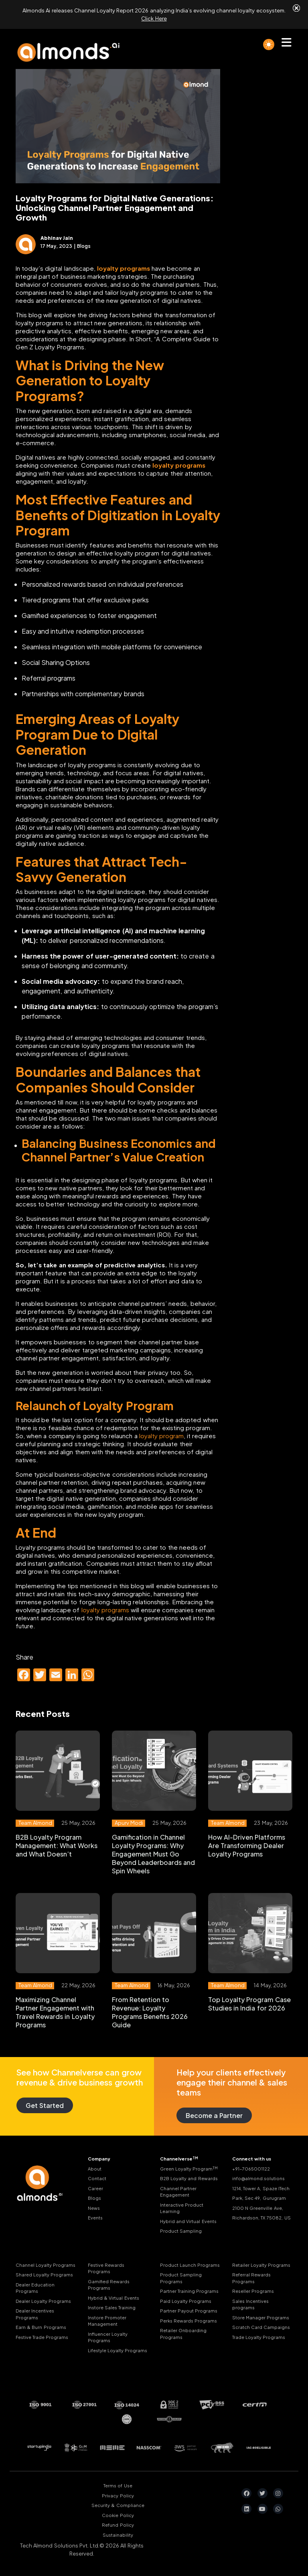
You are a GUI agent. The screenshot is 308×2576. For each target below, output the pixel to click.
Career (95, 2188)
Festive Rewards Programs (106, 2268)
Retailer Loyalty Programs (261, 2265)
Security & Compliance (117, 2505)
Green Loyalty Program (189, 2168)
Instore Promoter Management (107, 2321)
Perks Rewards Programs (188, 2320)
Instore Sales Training (112, 2307)
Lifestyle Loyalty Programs (117, 2350)
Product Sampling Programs (181, 2278)
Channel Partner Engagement (178, 2192)
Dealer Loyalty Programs (43, 2301)
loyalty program (161, 1435)
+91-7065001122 (251, 2168)
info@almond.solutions (258, 2178)
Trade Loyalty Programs (258, 2337)
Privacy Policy (118, 2495)
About (94, 2168)
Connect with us (251, 2158)
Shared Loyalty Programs (44, 2274)
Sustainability (118, 2534)
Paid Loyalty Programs (185, 2301)
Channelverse (179, 2158)
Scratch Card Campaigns (261, 2327)
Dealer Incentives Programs (35, 2314)
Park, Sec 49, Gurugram (259, 2198)
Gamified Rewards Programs (109, 2285)
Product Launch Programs (190, 2265)
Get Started (45, 2105)
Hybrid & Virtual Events (113, 2297)
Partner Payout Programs (188, 2310)
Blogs (94, 2198)
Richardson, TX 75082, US (261, 2217)
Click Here (153, 18)
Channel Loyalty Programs (45, 2265)
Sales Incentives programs (250, 2304)
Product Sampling (181, 2230)
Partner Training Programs (189, 2291)
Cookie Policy (118, 2515)
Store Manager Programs (260, 2317)
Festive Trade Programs (42, 2337)
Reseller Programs (253, 2291)
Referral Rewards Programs (251, 2278)
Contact (97, 2178)
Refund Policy (118, 2524)
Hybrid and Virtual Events (188, 2221)
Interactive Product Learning (181, 2208)
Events (95, 2217)
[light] (268, 44)
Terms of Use (117, 2485)
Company (99, 2158)
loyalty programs (105, 1609)
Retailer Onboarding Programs (183, 2334)
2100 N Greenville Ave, (257, 2208)
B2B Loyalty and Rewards (189, 2178)
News (94, 2208)
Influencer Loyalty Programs (108, 2337)
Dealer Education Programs (35, 2288)
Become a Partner (214, 2115)
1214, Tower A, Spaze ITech (261, 2188)
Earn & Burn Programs (41, 2327)
